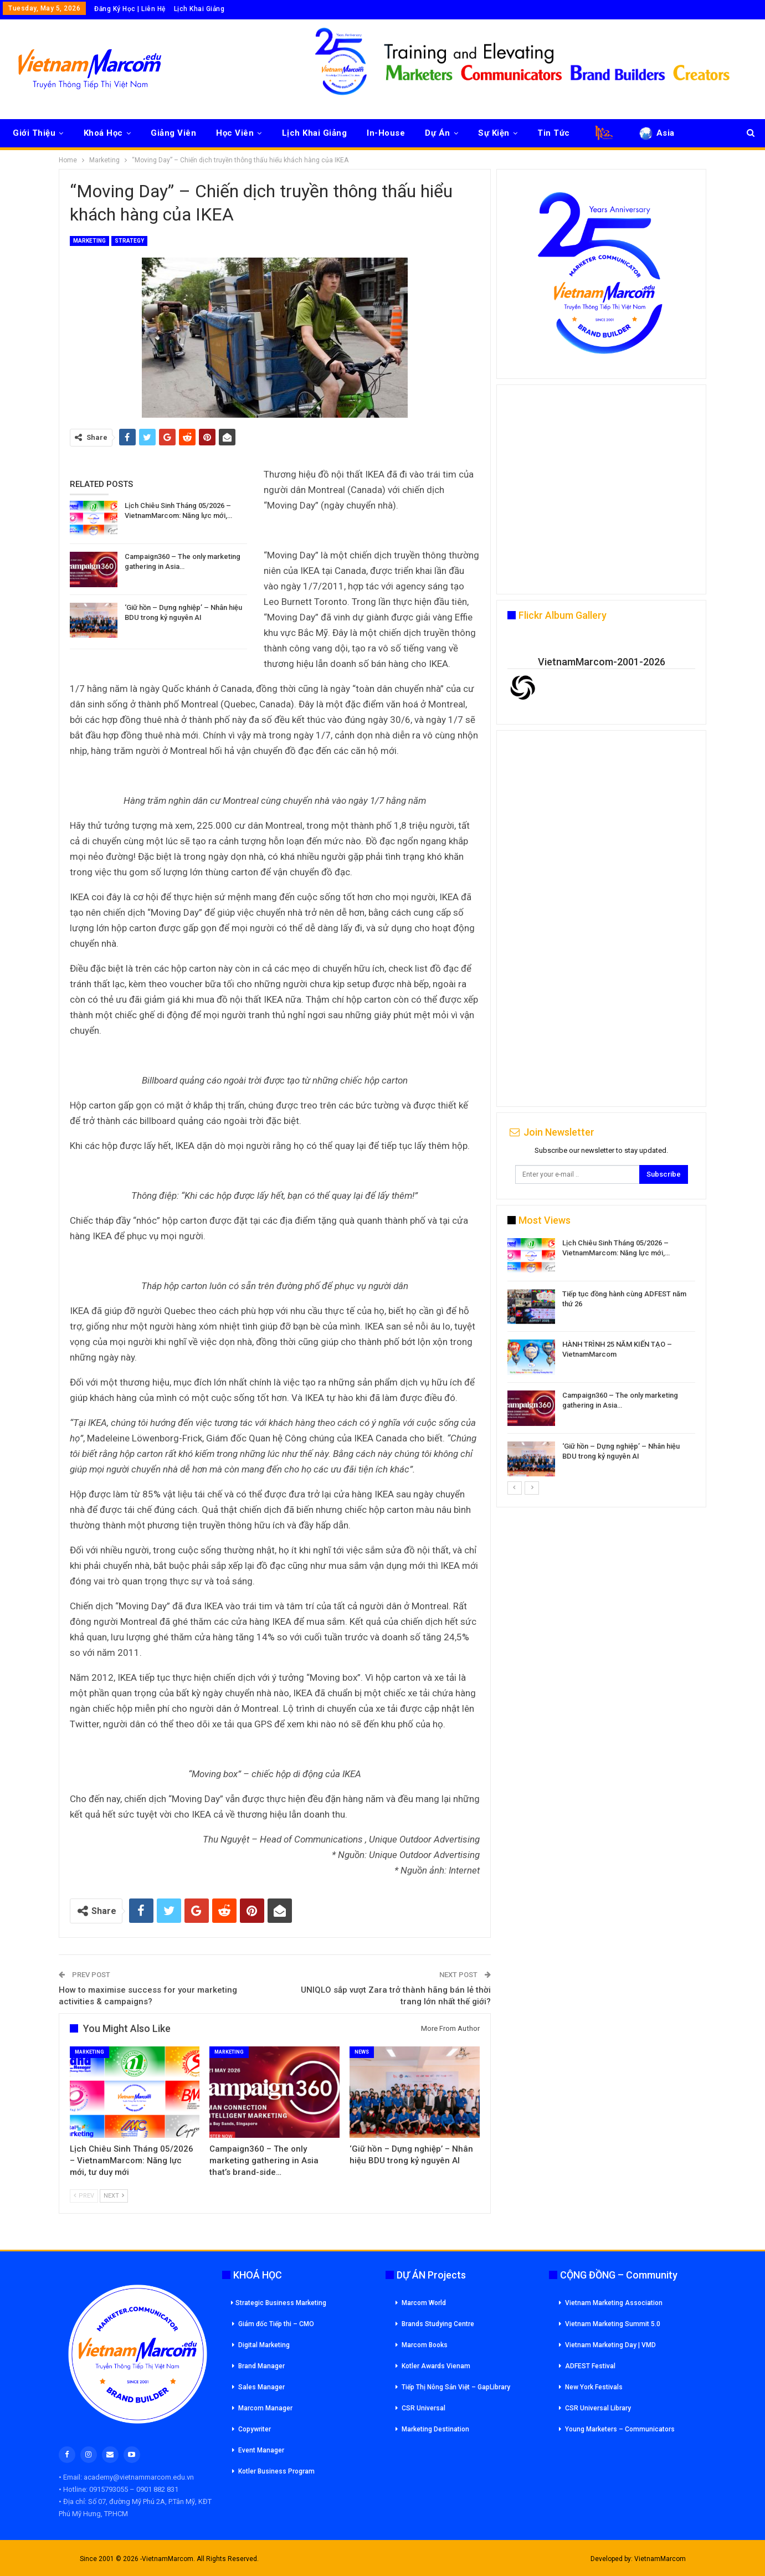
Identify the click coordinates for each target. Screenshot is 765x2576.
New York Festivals (594, 2387)
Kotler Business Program (276, 2471)
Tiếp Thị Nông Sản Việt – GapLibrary (456, 2387)
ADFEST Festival (590, 2366)
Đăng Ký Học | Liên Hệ (130, 9)
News (362, 2052)
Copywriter (254, 2429)
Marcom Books (425, 2345)
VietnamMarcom (660, 2559)
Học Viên (235, 133)
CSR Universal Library (598, 2408)
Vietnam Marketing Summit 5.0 (612, 2324)
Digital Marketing (264, 2345)
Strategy (129, 241)
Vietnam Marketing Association (614, 2303)
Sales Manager (261, 2387)
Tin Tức (553, 133)
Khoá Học (103, 133)
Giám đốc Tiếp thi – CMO (276, 2324)
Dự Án (437, 133)
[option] (601, 1359)
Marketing (89, 241)
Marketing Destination (435, 2429)
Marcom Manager (265, 2408)
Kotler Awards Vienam (436, 2366)
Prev (84, 2195)
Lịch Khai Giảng (199, 9)
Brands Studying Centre (438, 2324)
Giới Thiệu (34, 133)
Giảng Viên (173, 133)
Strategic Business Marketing (278, 2303)
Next (114, 2195)
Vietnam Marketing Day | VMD (610, 2345)
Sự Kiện (494, 133)
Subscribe (663, 1174)
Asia (656, 133)
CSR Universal (423, 2408)
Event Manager (261, 2450)
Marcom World (424, 2303)
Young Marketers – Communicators (620, 2429)
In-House (386, 133)
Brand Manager (261, 2366)
